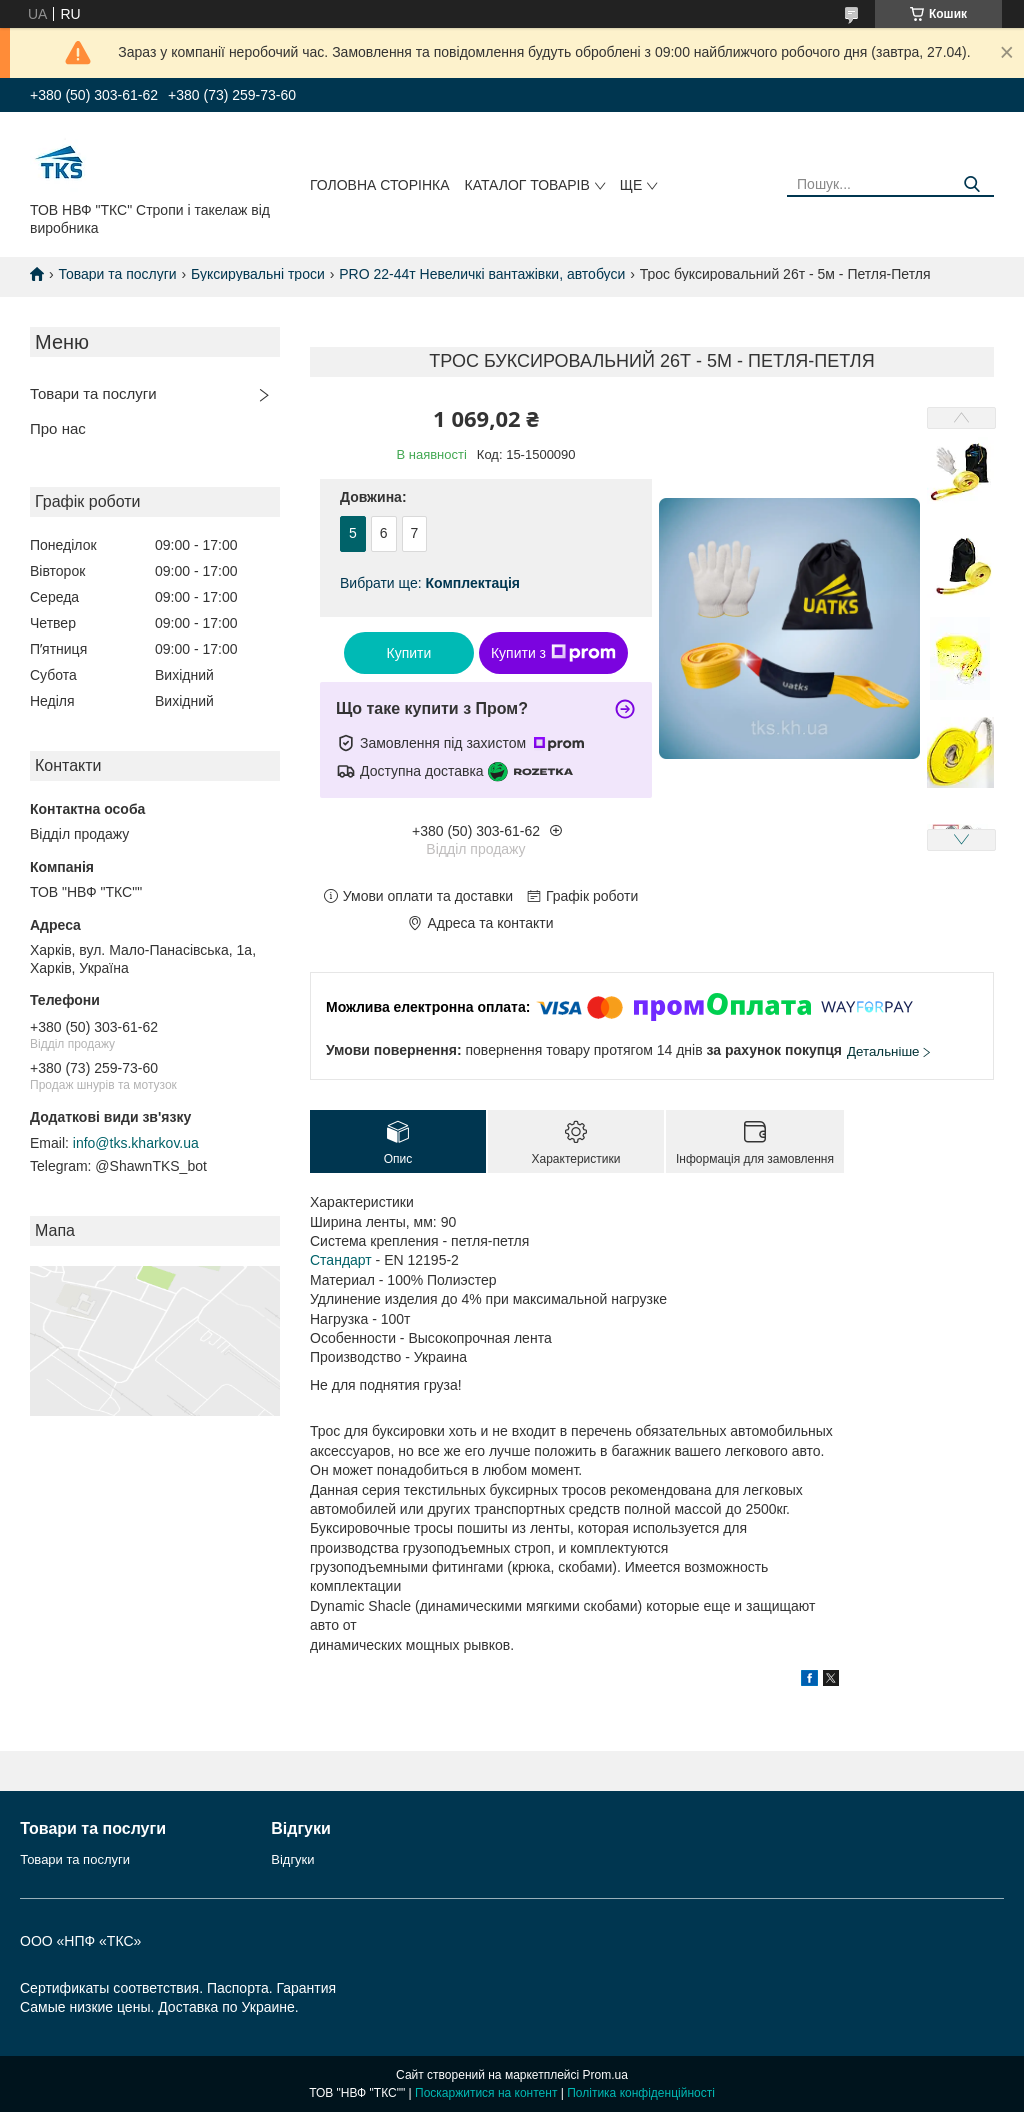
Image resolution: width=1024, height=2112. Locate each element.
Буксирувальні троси (258, 274)
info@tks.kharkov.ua (136, 1143)
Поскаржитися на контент (486, 2093)
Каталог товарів (527, 185)
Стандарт (341, 1260)
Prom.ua (605, 2075)
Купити (409, 653)
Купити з (553, 653)
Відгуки (292, 1859)
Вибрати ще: (430, 583)
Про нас (58, 428)
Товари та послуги (117, 274)
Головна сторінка (380, 185)
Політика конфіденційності (641, 2093)
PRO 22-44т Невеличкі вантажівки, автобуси (482, 274)
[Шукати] (971, 184)
